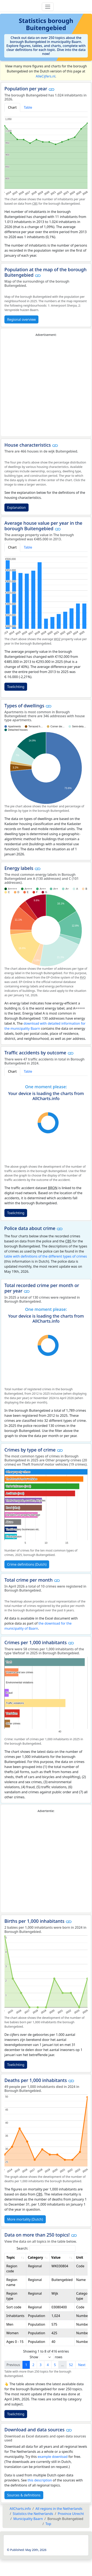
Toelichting (15, 686)
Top (48, 2523)
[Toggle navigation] (48, 7)
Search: (46, 2248)
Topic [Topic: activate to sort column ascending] (10, 2257)
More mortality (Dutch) (25, 2219)
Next (81, 2364)
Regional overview (21, 319)
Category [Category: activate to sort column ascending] (35, 2257)
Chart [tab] (12, 107)
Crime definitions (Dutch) (26, 1564)
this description (40, 2480)
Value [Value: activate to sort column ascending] (55, 2257)
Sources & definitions (24, 2495)
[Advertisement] (46, 387)
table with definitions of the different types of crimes (45, 1256)
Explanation (16, 507)
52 (71, 2364)
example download (53, 2456)
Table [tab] (28, 107)
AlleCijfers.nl (45, 76)
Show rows (46, 2357)
